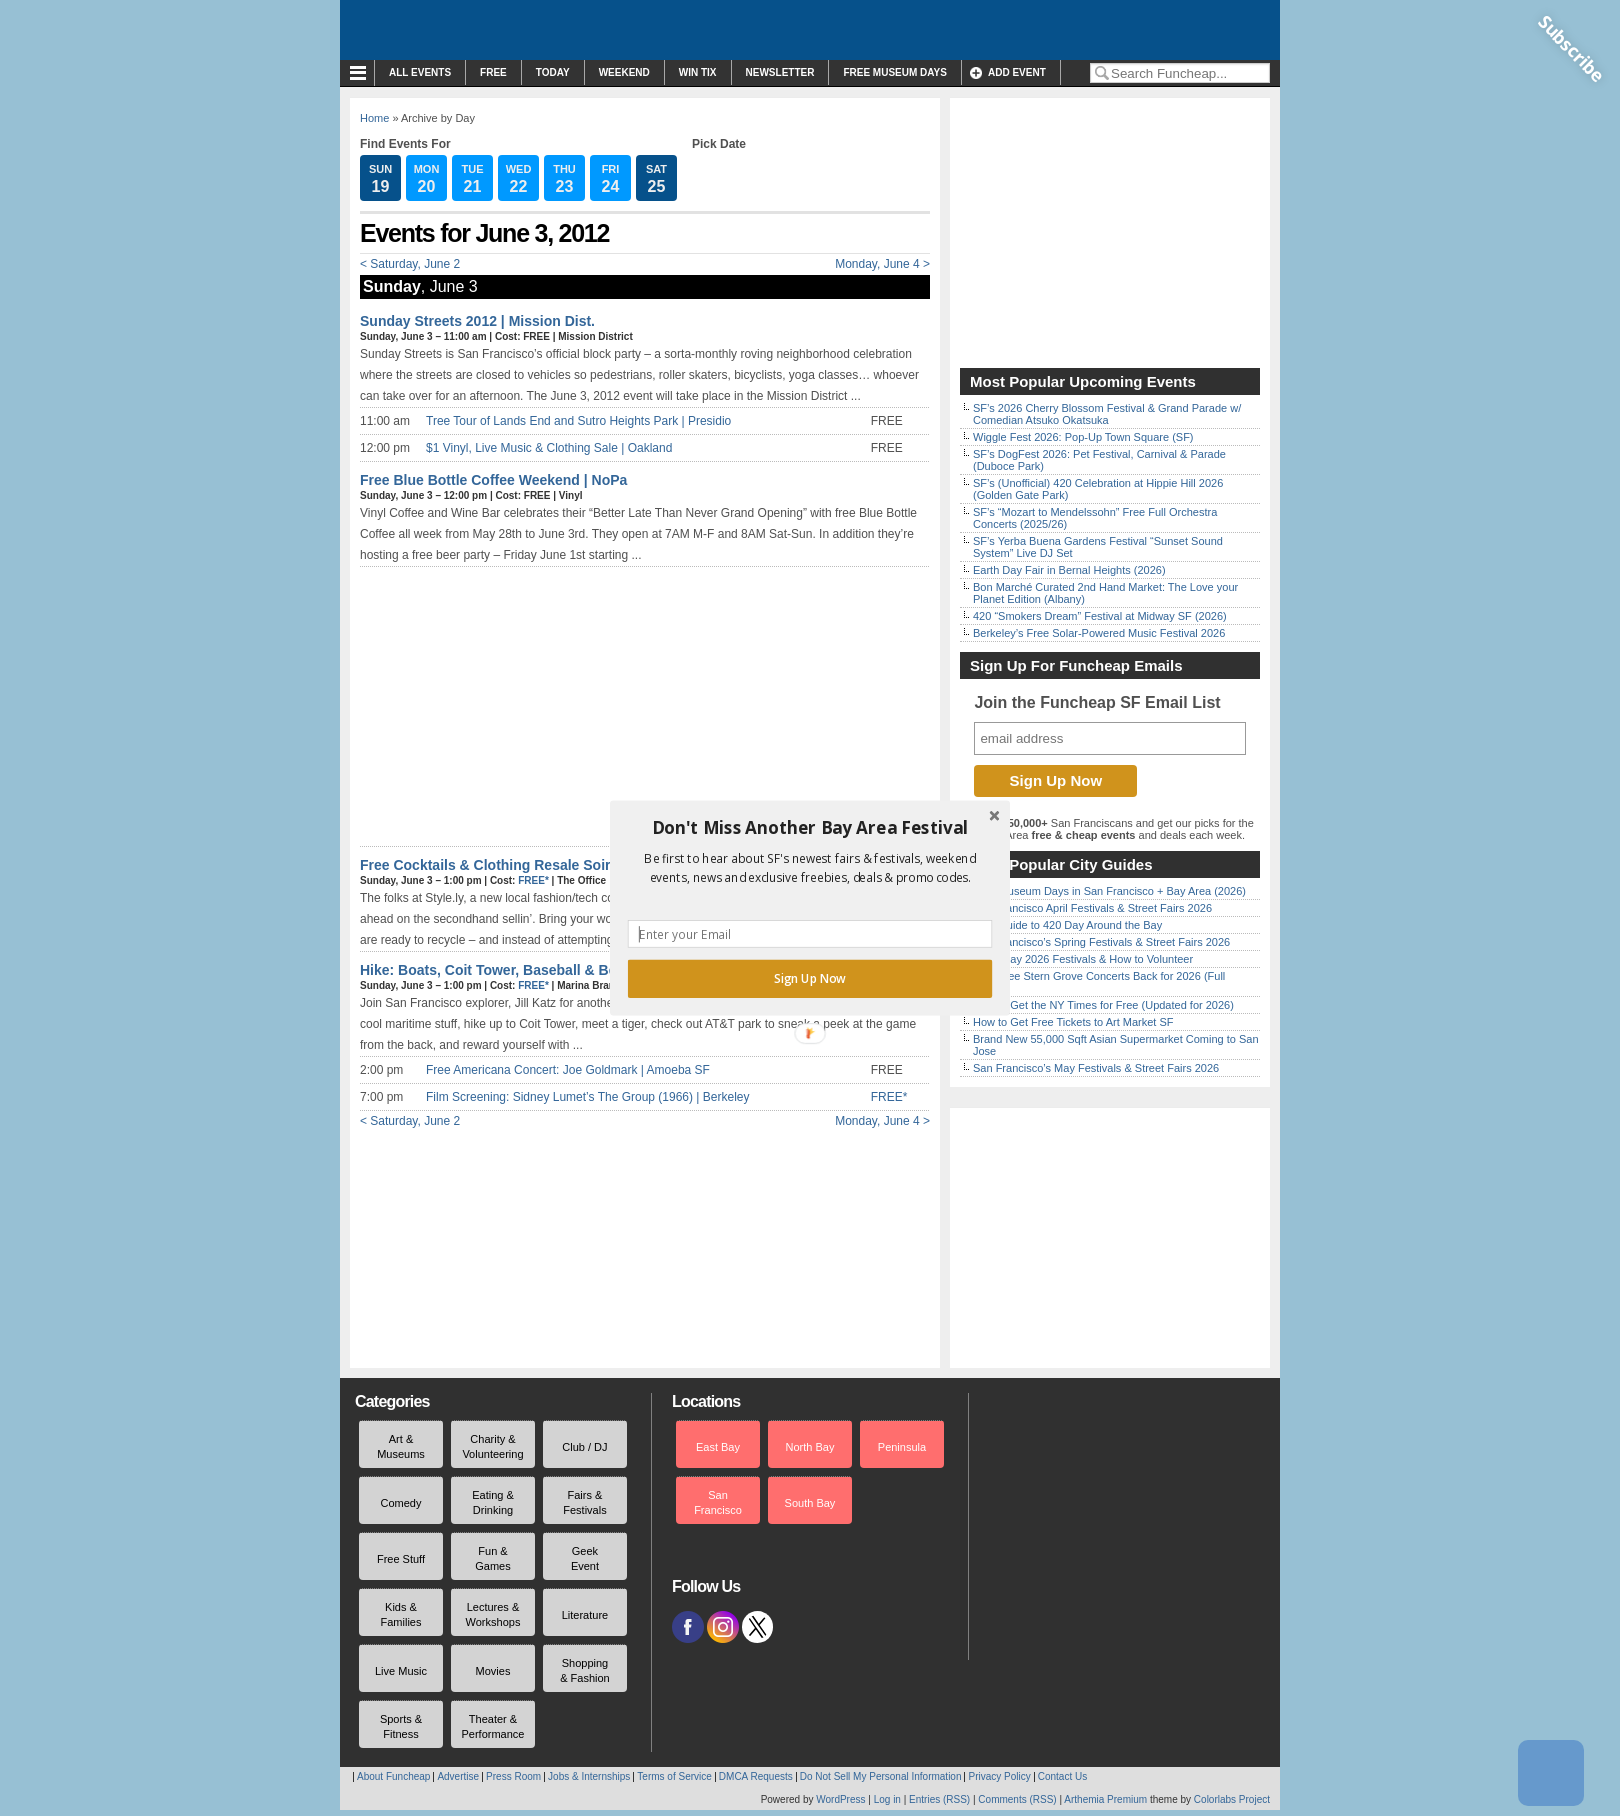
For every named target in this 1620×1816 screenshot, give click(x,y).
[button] (810, 828)
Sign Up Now (810, 979)
